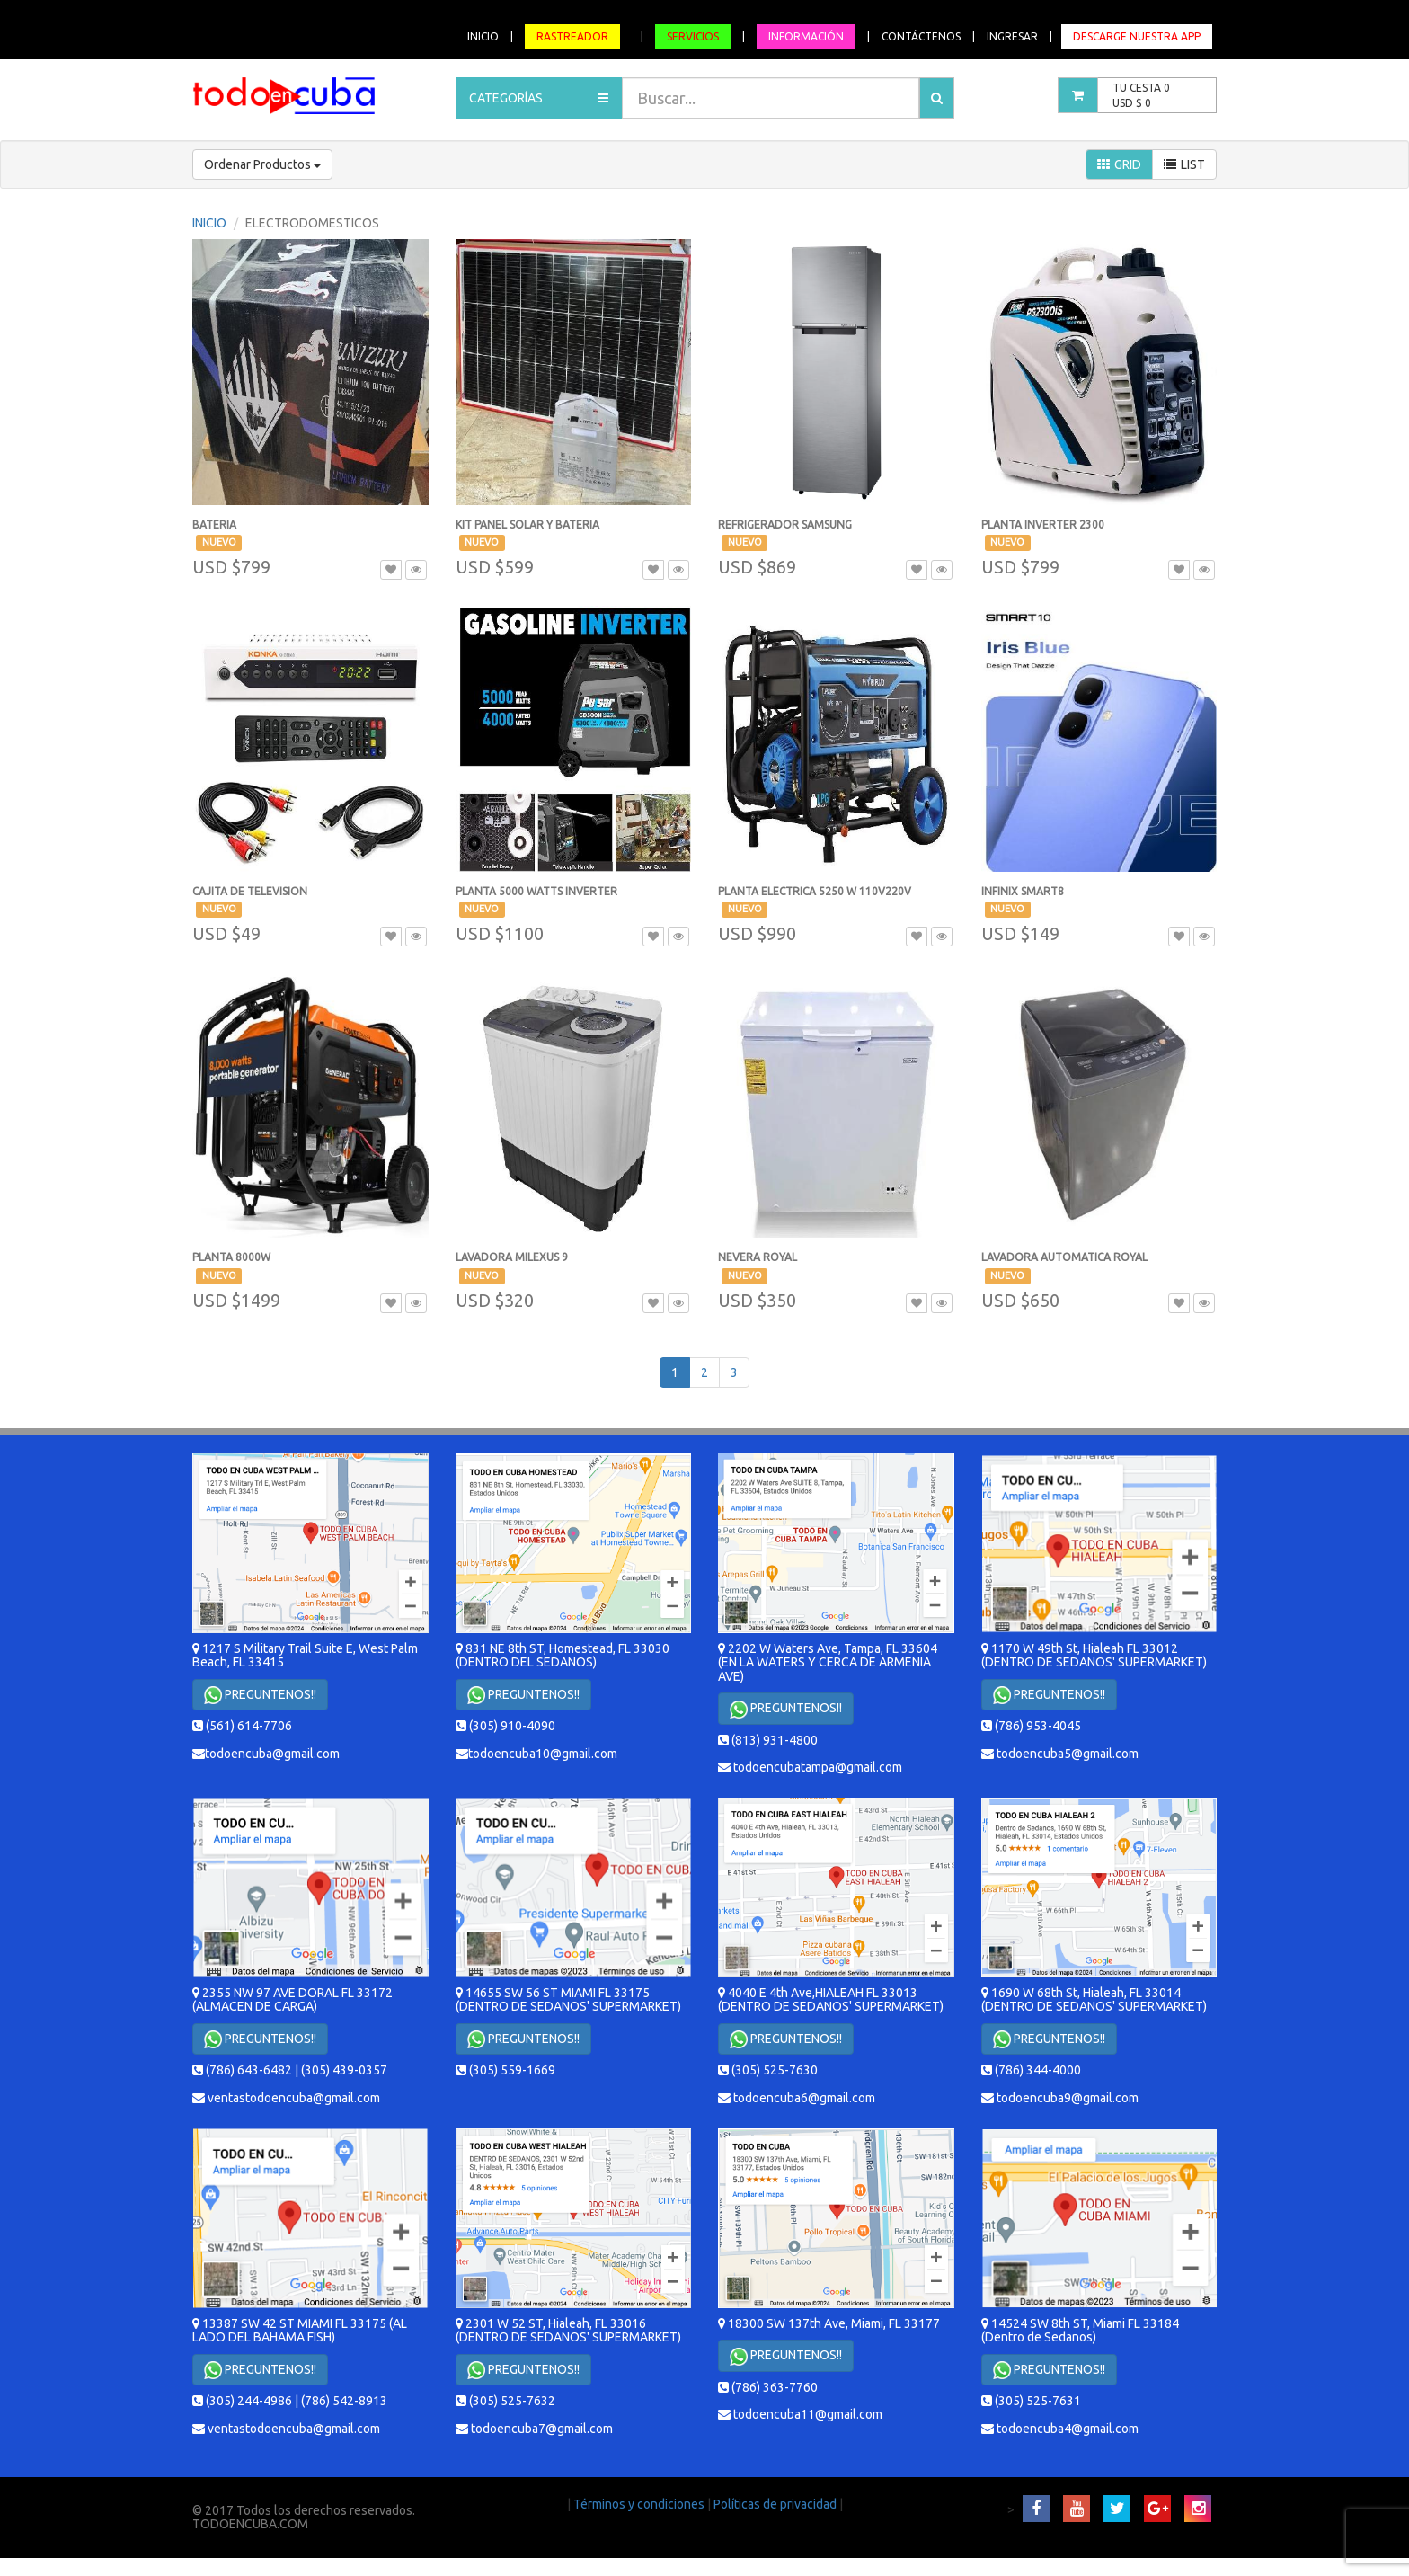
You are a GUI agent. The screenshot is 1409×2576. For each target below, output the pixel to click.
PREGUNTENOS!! (260, 1695)
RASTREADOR (572, 36)
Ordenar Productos (262, 164)
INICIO (483, 36)
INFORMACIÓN (806, 36)
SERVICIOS (693, 36)
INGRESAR (1012, 36)
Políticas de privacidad (776, 2504)
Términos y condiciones (640, 2504)
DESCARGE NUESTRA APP (1137, 36)
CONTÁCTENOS (921, 36)
